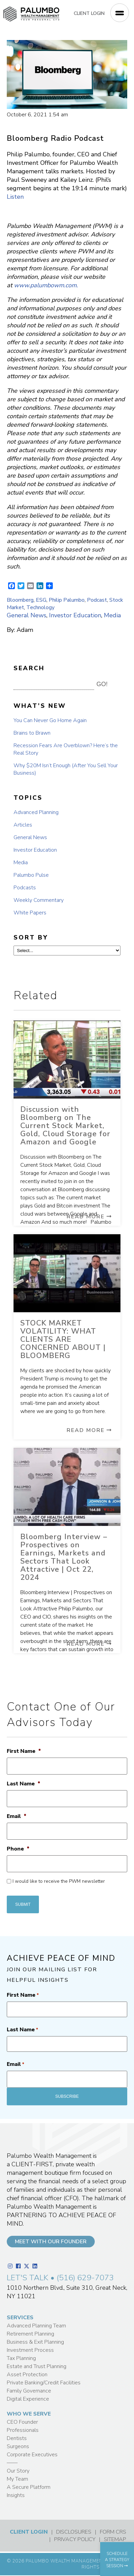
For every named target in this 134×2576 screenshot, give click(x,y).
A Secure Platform (28, 2487)
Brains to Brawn (32, 733)
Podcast (97, 600)
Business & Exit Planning (35, 2342)
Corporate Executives (32, 2454)
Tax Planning (21, 2358)
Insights (16, 2495)
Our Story (18, 2471)
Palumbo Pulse (31, 875)
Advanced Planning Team (36, 2325)
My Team (17, 2479)
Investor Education (75, 615)
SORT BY (31, 937)
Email (16, 1816)
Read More (89, 1216)
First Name (24, 1751)
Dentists (17, 2438)
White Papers (30, 912)
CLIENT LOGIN (89, 13)
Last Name (23, 1783)
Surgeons (18, 2446)
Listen (15, 197)
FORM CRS (113, 2532)
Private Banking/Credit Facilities (44, 2382)
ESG (41, 600)
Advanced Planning (36, 812)
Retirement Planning (30, 2334)
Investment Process (30, 2350)
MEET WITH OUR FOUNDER (51, 2241)
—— (12, 2462)
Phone (18, 1849)
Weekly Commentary (39, 900)
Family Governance (29, 2391)
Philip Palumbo (67, 600)
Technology (40, 607)
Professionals (23, 2430)
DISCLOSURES (73, 2532)
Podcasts (25, 887)
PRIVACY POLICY (74, 2539)
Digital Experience (28, 2399)
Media (112, 615)
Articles (23, 825)
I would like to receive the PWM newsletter (59, 1881)
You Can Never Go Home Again (50, 720)
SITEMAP (115, 2539)
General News (26, 615)
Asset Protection (27, 2374)
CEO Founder (22, 2422)
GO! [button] (102, 684)
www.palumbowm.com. (46, 285)
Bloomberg (20, 600)
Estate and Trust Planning (36, 2366)
